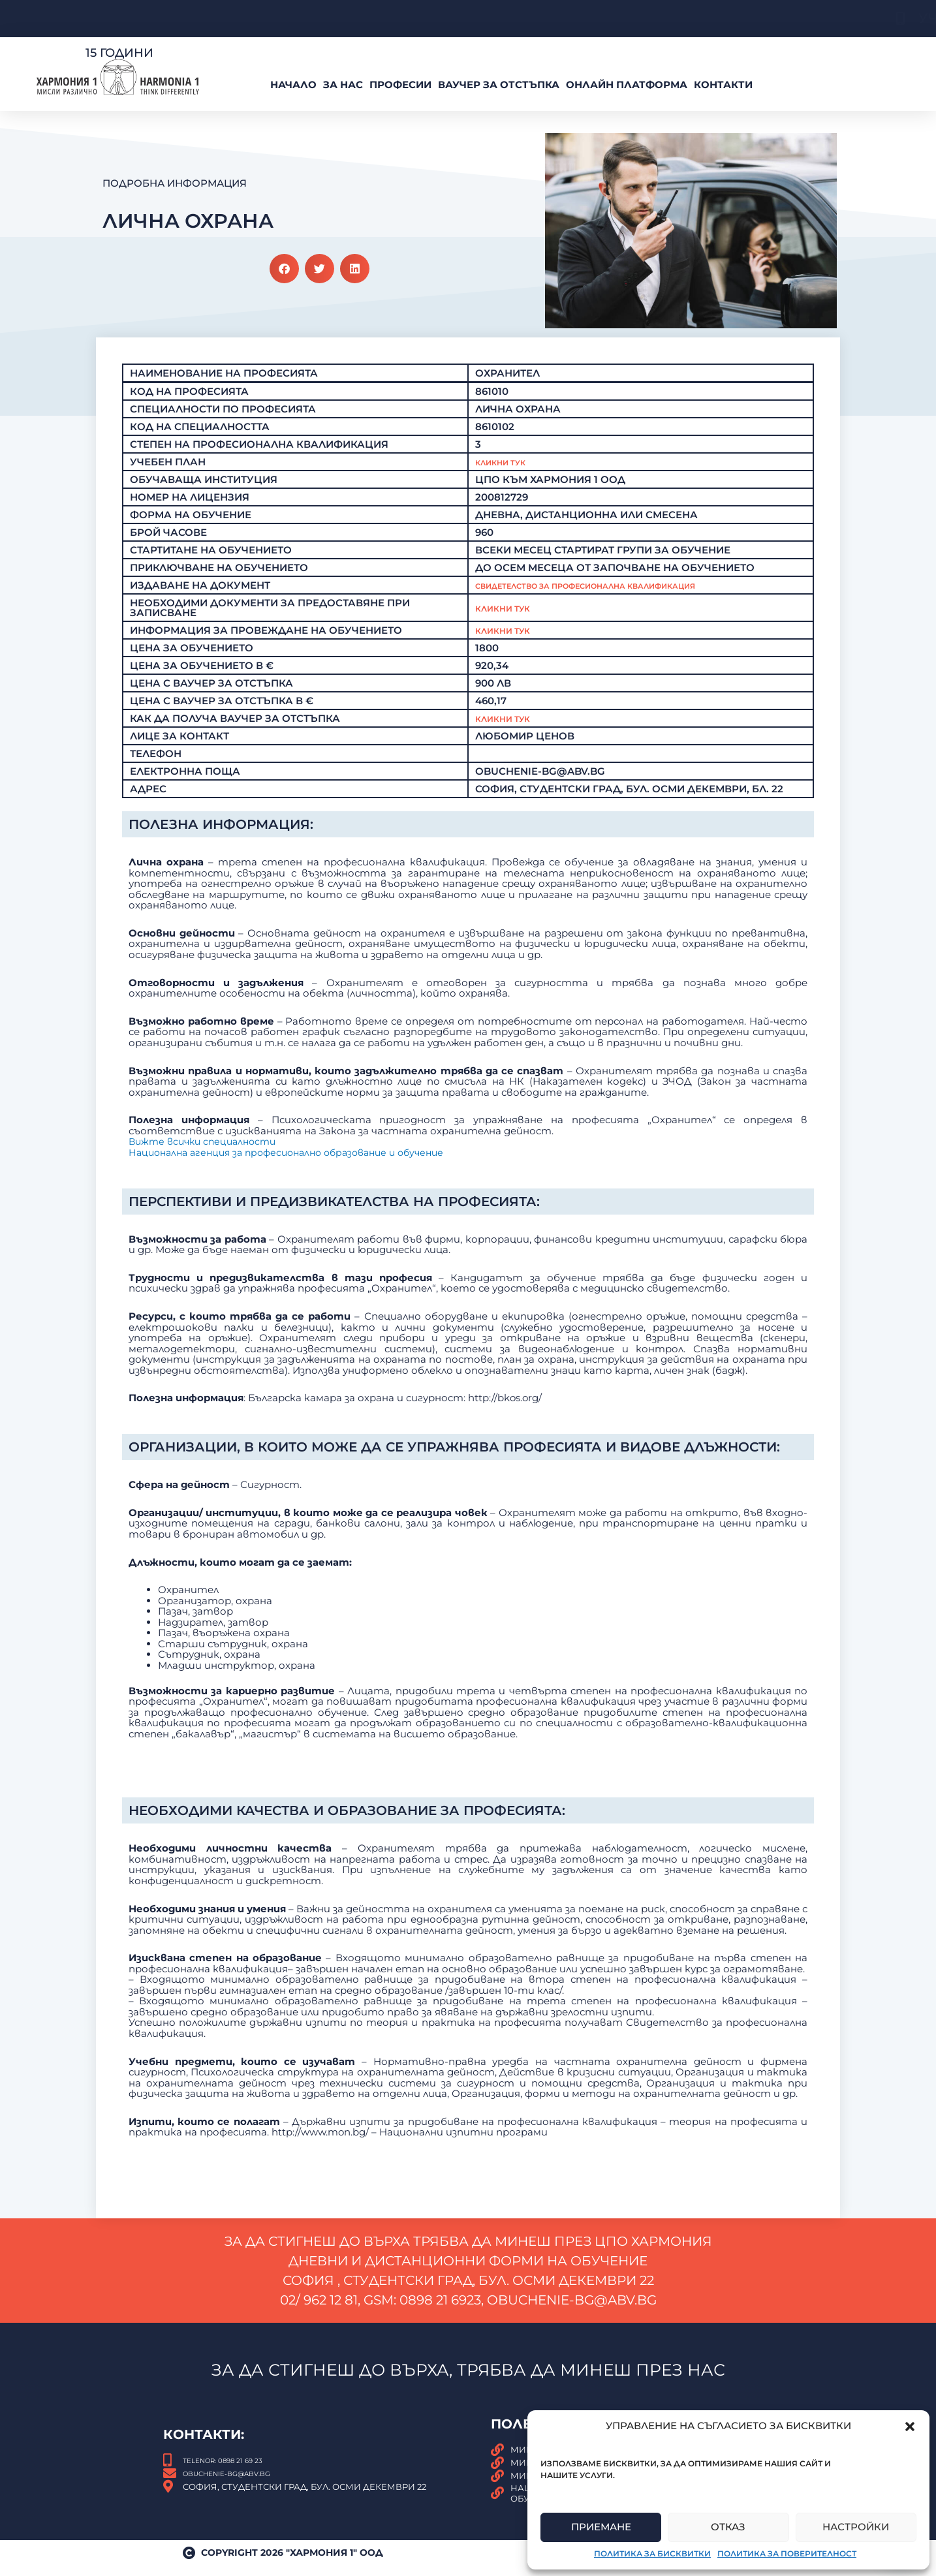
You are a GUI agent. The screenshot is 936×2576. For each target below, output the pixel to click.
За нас (343, 84)
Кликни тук (508, 618)
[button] (909, 2426)
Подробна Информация (174, 183)
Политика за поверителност (786, 2553)
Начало (293, 84)
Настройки (855, 2527)
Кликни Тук (508, 462)
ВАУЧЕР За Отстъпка (498, 84)
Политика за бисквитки (652, 2553)
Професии (400, 84)
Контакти (723, 84)
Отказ (728, 2527)
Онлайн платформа (626, 84)
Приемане (601, 2527)
